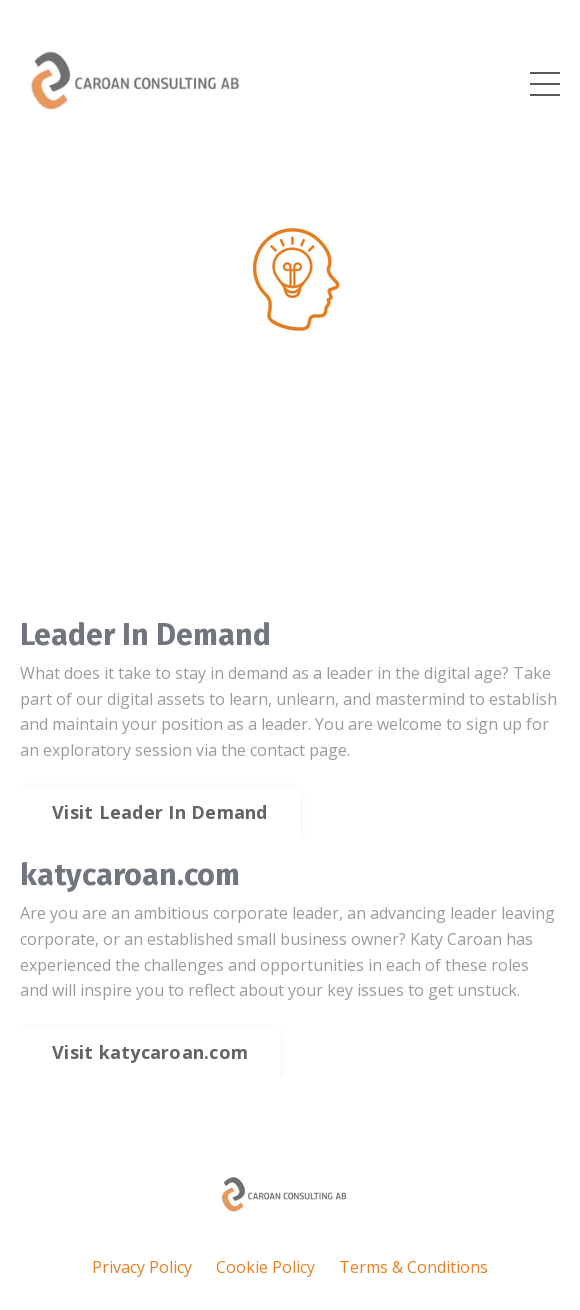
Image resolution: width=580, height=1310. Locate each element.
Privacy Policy (142, 1267)
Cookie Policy (265, 1267)
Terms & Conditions (413, 1267)
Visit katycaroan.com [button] (150, 1052)
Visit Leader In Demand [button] (160, 812)
